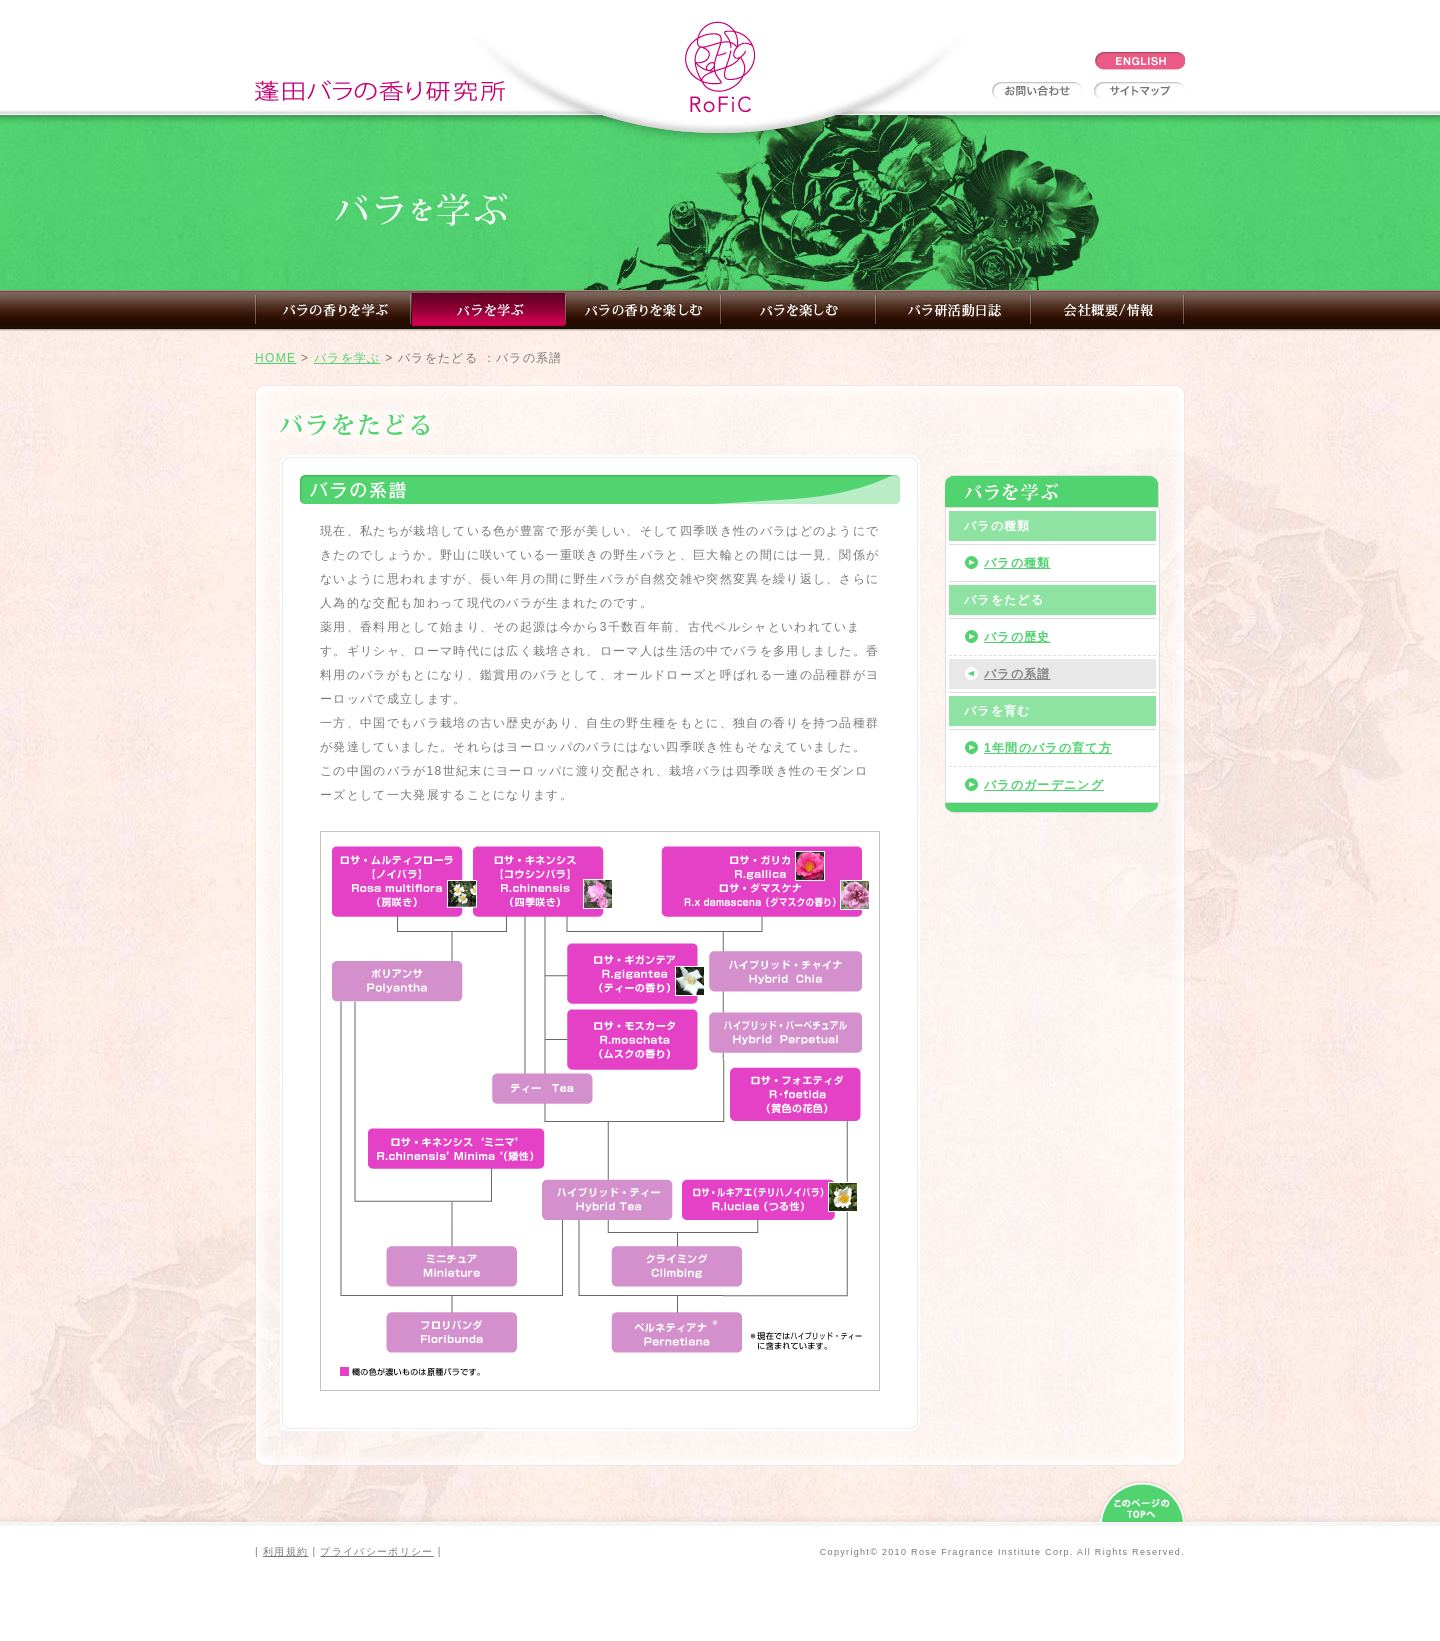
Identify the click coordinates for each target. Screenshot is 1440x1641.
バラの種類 (1017, 563)
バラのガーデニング (1044, 785)
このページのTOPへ (1142, 1502)
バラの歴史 (1017, 637)
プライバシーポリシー (376, 1551)
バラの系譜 (1017, 674)
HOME (275, 358)
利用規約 (285, 1551)
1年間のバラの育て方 (1048, 748)
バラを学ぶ (347, 358)
